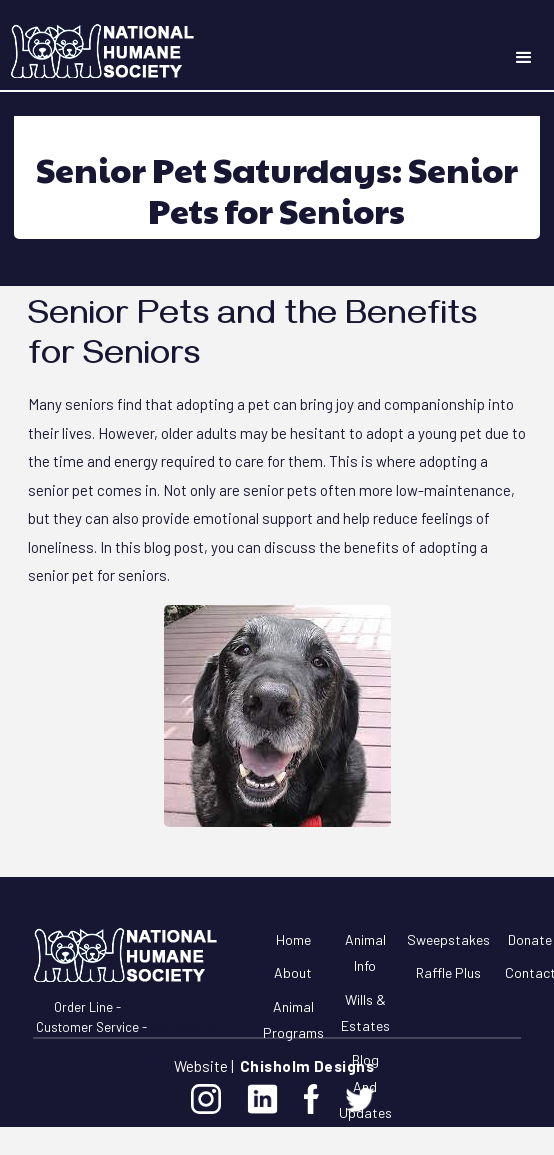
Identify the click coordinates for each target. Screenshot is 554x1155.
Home (293, 939)
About (293, 972)
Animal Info (365, 953)
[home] (98, 50)
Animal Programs (293, 1020)
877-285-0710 (189, 1027)
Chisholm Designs (307, 1066)
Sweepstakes (448, 939)
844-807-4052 (167, 1007)
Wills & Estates (365, 1013)
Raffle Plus (448, 972)
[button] (524, 58)
